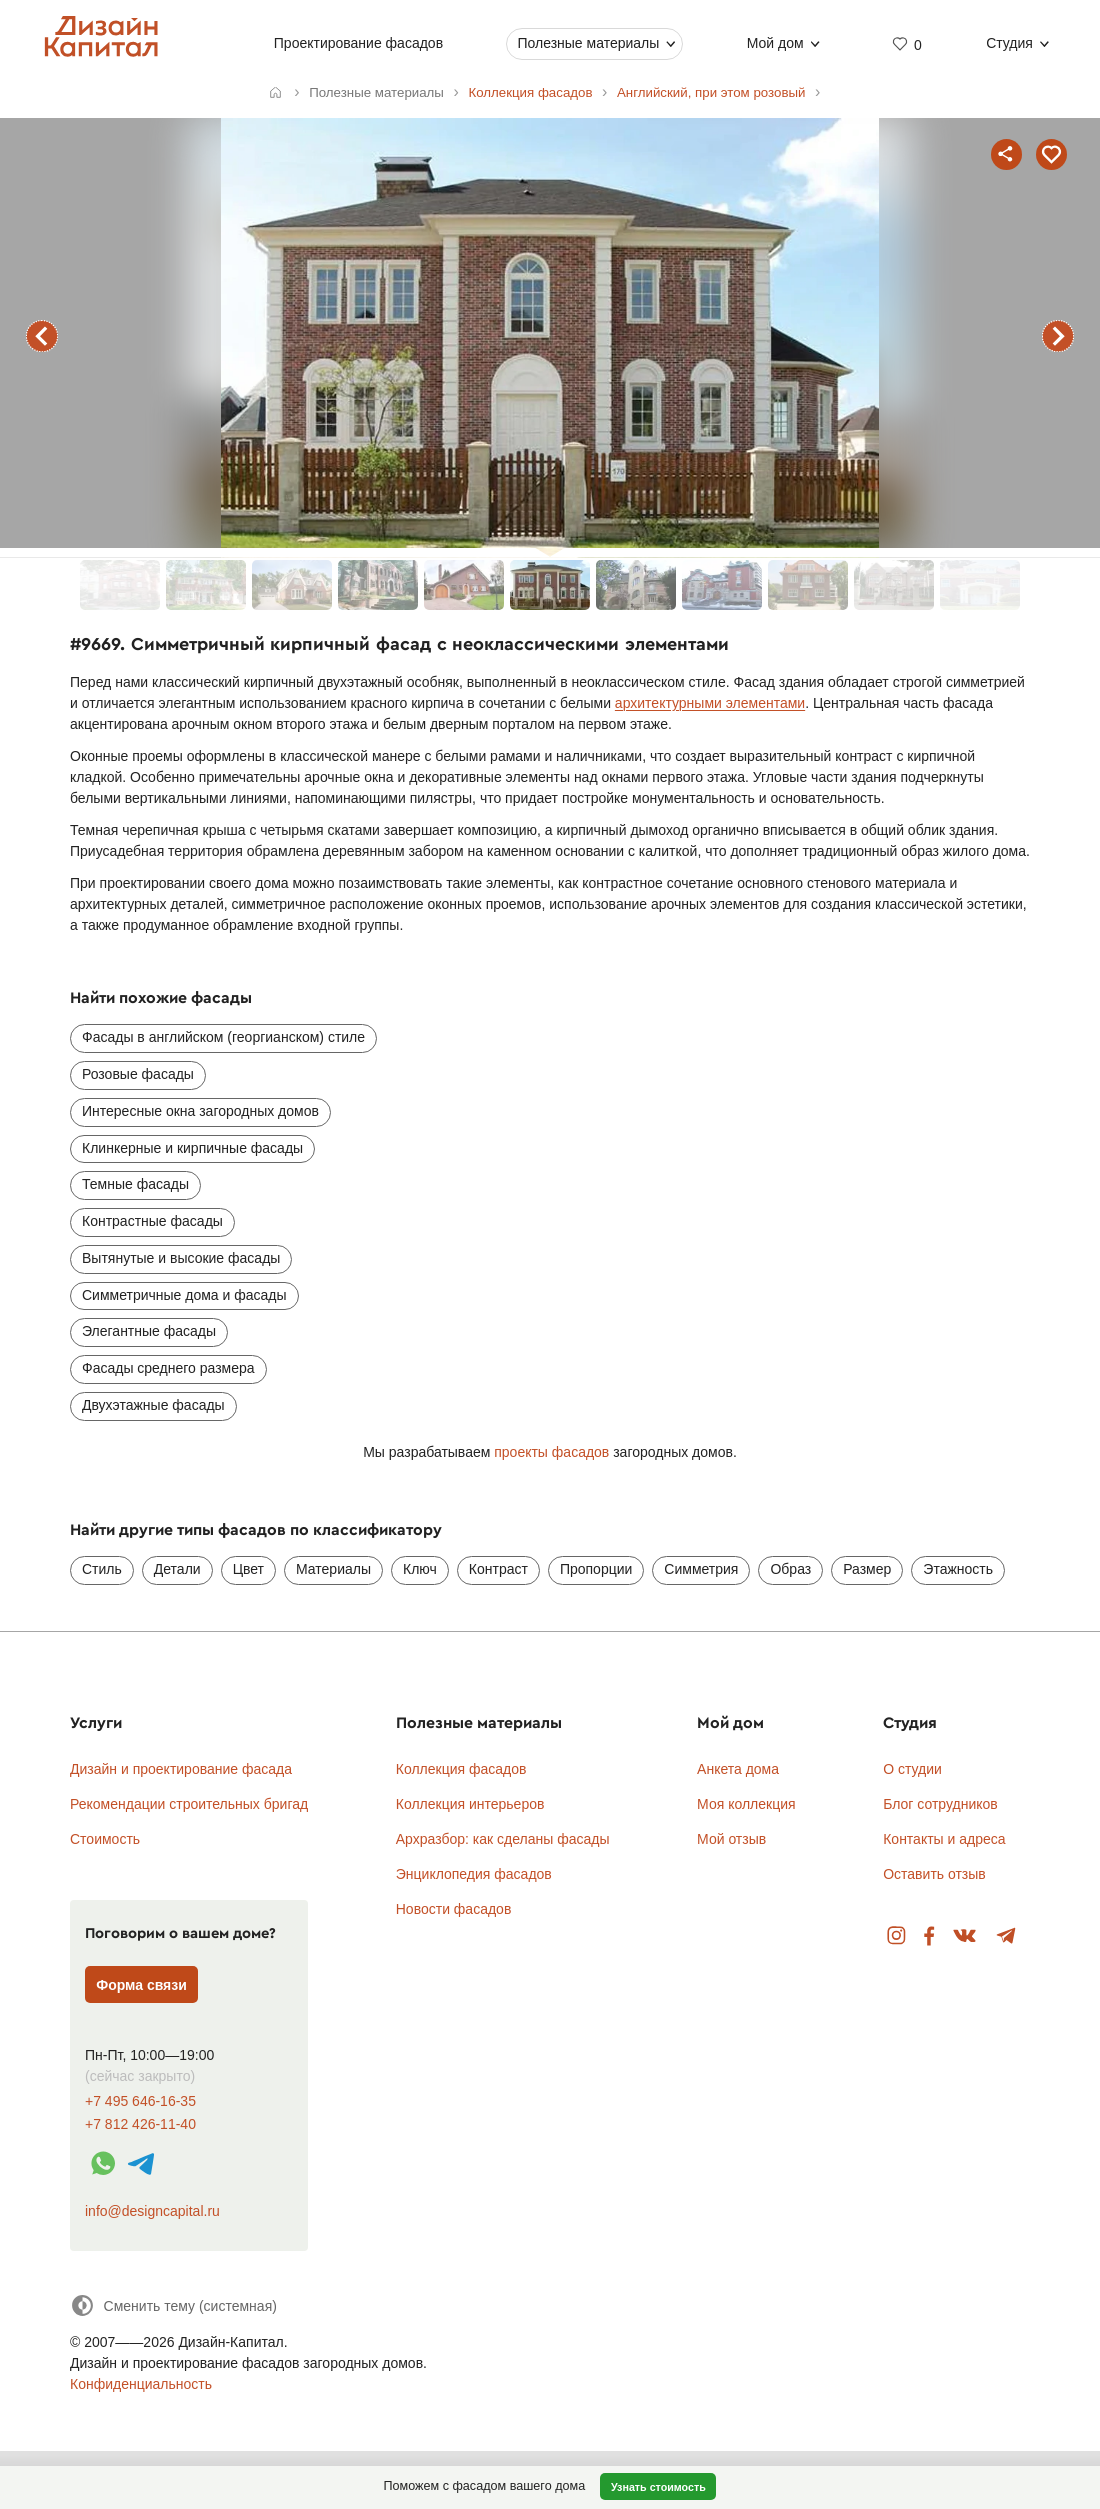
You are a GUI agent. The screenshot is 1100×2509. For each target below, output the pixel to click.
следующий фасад (1058, 336)
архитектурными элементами (710, 703)
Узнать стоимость (658, 2487)
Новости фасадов (454, 1909)
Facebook (929, 1936)
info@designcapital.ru (152, 2211)
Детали (177, 1569)
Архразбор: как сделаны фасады (503, 1839)
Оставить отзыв (934, 1874)
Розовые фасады (138, 1074)
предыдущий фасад (42, 336)
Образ (790, 1569)
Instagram (896, 1936)
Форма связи (141, 1985)
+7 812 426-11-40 (140, 2124)
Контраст (498, 1569)
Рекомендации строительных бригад (189, 1804)
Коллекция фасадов (461, 1769)
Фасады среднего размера (168, 1368)
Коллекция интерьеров (470, 1804)
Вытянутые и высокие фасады (181, 1258)
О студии (912, 1769)
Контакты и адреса (944, 1839)
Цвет (248, 1569)
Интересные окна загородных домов (200, 1111)
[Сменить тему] (173, 2305)
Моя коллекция (746, 1804)
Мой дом (775, 43)
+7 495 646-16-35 (140, 2101)
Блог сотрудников (940, 1804)
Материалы (333, 1569)
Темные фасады (135, 1184)
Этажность (958, 1569)
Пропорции (596, 1569)
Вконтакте (965, 1936)
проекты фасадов (551, 1452)
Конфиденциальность (141, 2384)
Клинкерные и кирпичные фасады (192, 1148)
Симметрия (701, 1569)
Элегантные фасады (149, 1331)
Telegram (1006, 1936)
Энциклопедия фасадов (474, 1874)
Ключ (420, 1569)
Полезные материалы (588, 43)
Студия (1009, 43)
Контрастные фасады (152, 1221)
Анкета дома (738, 1769)
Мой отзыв (731, 1839)
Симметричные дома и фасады (184, 1295)
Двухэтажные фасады (153, 1405)
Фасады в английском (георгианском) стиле (223, 1037)
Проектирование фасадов (358, 43)
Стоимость (105, 1839)
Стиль (102, 1569)
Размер (867, 1569)
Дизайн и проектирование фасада (181, 1769)
